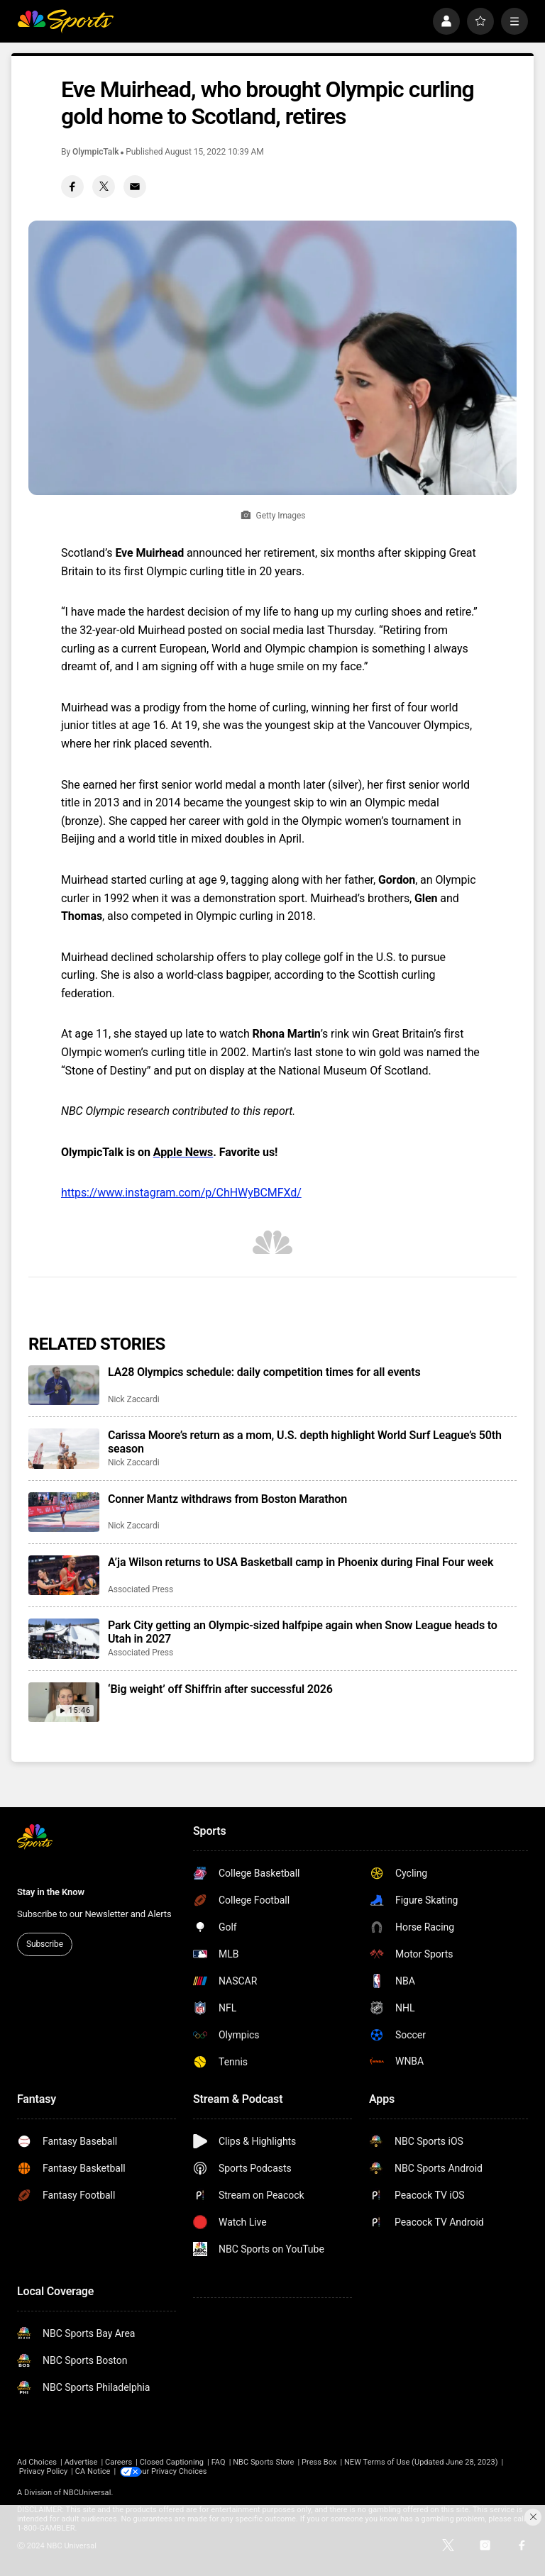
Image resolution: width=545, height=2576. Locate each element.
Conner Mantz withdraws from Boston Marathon (227, 1499)
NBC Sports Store (263, 2462)
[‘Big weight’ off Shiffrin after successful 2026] (63, 1702)
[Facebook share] (72, 186)
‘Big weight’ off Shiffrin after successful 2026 (220, 1689)
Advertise (81, 2462)
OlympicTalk (95, 152)
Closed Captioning (172, 2462)
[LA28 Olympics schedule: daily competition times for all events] (63, 1385)
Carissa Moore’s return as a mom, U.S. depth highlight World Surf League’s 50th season (305, 1441)
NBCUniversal (87, 2492)
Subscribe (44, 1944)
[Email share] (134, 186)
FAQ (218, 2462)
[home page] (65, 21)
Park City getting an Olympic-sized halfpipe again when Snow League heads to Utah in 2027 (302, 1632)
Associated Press (140, 1589)
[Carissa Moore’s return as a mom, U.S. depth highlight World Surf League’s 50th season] (63, 1448)
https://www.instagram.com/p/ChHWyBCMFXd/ (181, 1192)
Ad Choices (37, 2462)
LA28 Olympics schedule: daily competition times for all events (264, 1372)
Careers (118, 2462)
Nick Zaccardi (134, 1399)
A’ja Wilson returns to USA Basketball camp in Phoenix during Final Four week (300, 1562)
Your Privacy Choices (180, 2471)
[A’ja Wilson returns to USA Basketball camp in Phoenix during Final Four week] (63, 1575)
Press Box (319, 2462)
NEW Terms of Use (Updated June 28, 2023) (421, 2462)
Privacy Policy (43, 2471)
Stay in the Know (50, 1892)
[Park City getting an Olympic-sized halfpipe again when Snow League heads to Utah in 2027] (63, 1638)
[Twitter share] (103, 186)
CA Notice (93, 2471)
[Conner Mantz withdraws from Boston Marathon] (63, 1512)
